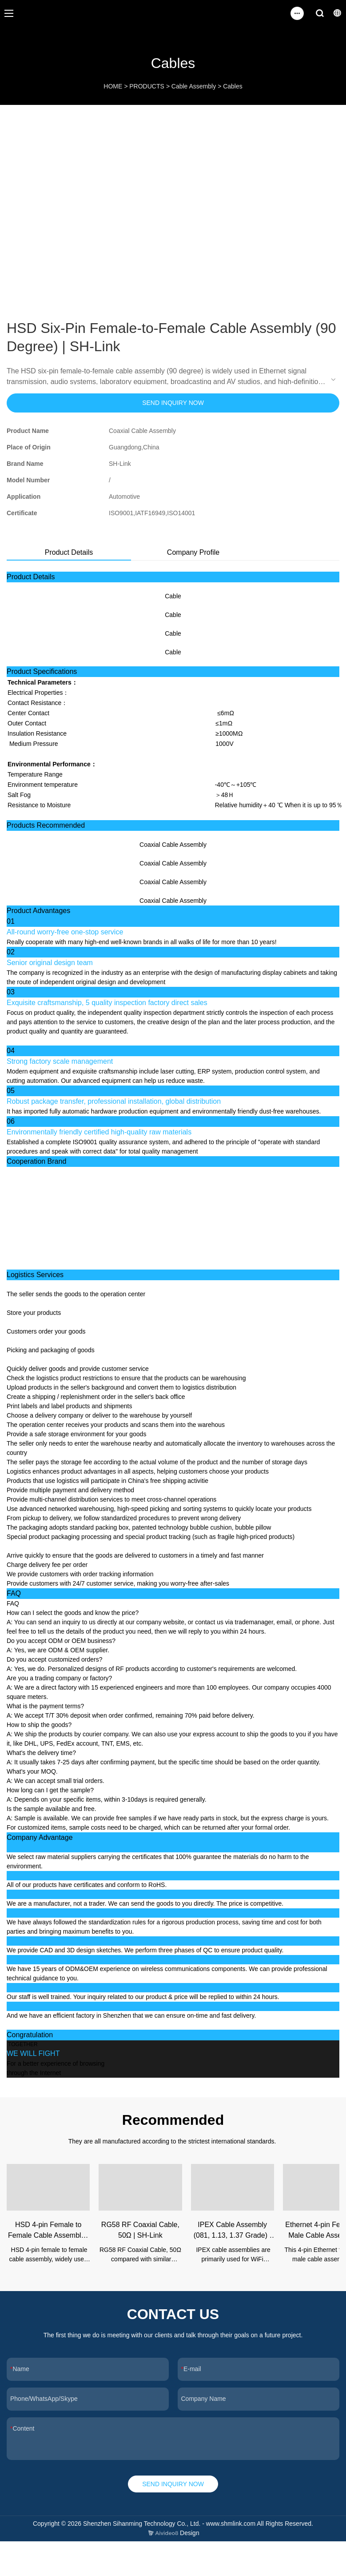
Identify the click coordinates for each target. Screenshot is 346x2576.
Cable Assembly (193, 86)
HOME (112, 86)
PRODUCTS (146, 86)
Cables (233, 86)
